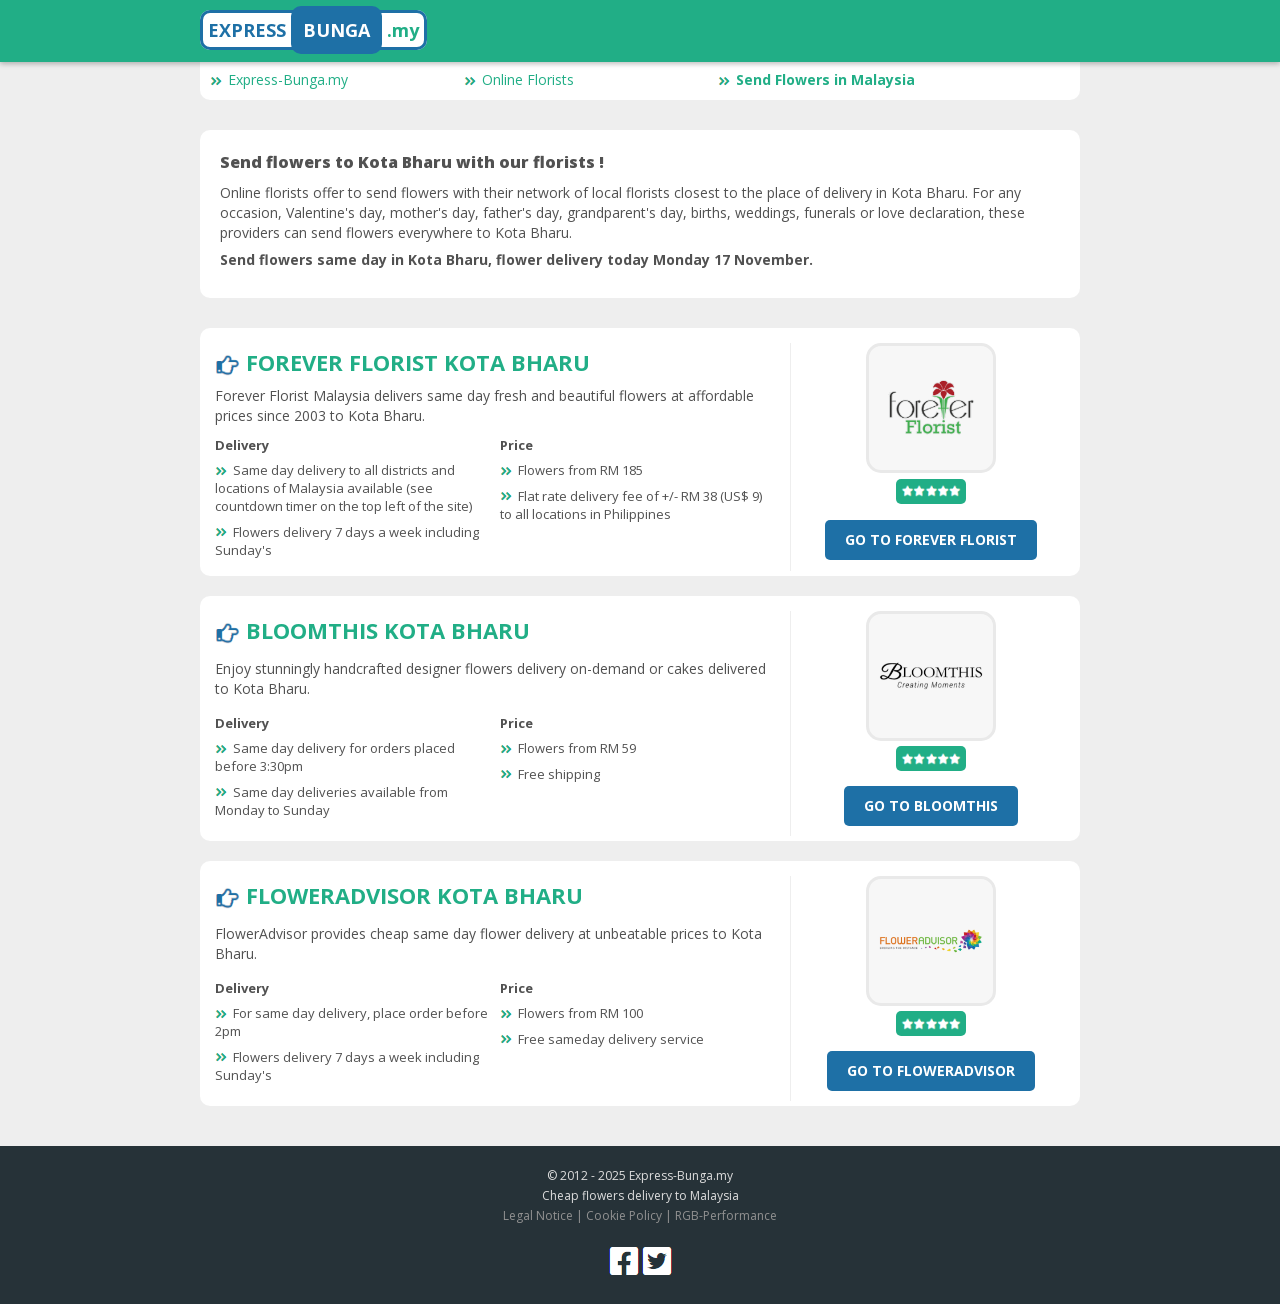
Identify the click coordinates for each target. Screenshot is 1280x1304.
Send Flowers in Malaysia (816, 79)
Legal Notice (538, 1215)
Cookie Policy (624, 1215)
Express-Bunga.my (279, 79)
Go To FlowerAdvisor (931, 1070)
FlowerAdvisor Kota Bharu (414, 895)
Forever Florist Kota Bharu (418, 362)
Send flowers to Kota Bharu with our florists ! (412, 162)
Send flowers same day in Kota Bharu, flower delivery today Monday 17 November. (516, 259)
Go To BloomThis (931, 805)
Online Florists (519, 79)
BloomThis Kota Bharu (388, 630)
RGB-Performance (726, 1215)
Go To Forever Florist (931, 539)
